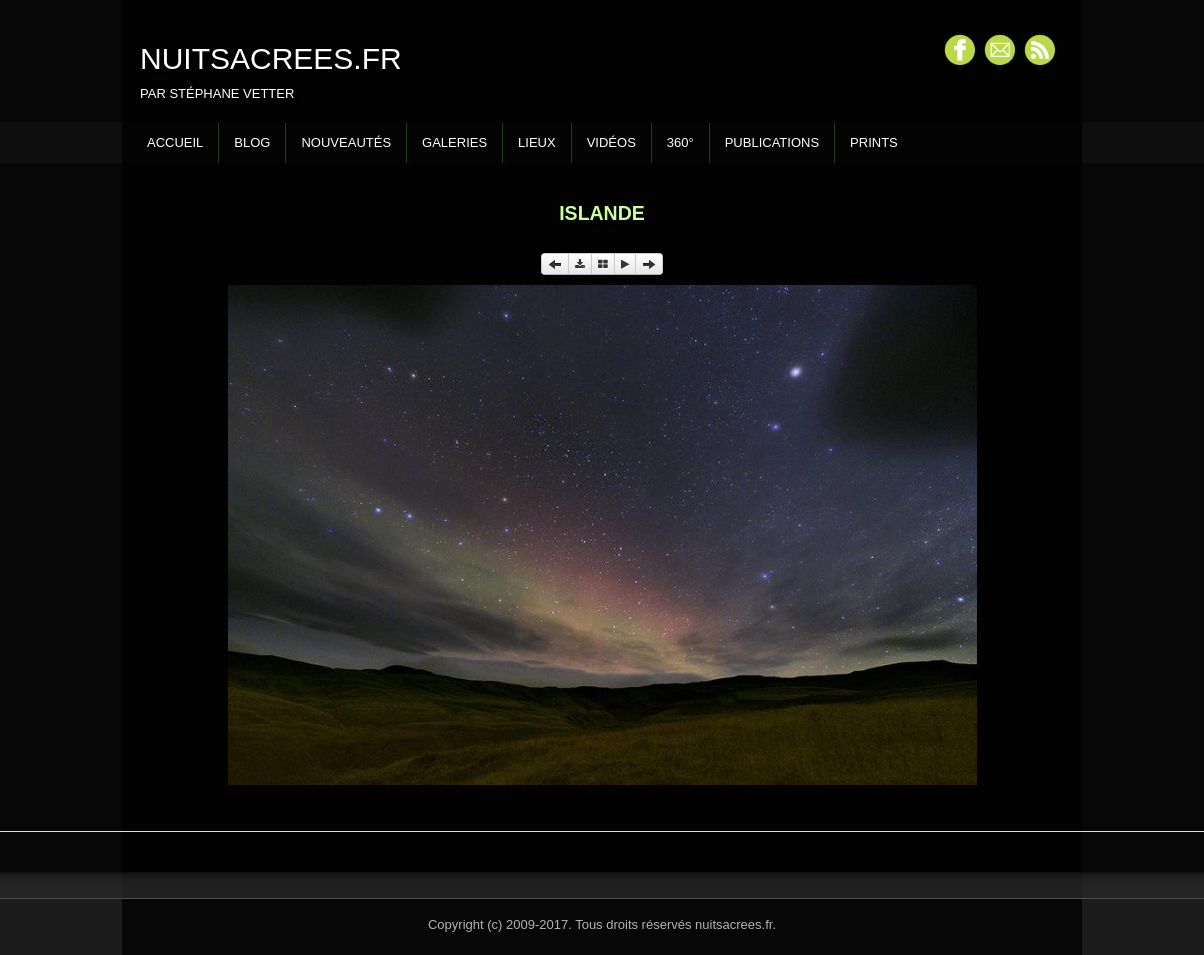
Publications (772, 142)
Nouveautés (346, 142)
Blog (252, 142)
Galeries (454, 142)
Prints (874, 142)
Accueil (175, 142)
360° (680, 142)
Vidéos (611, 142)
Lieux (537, 142)
